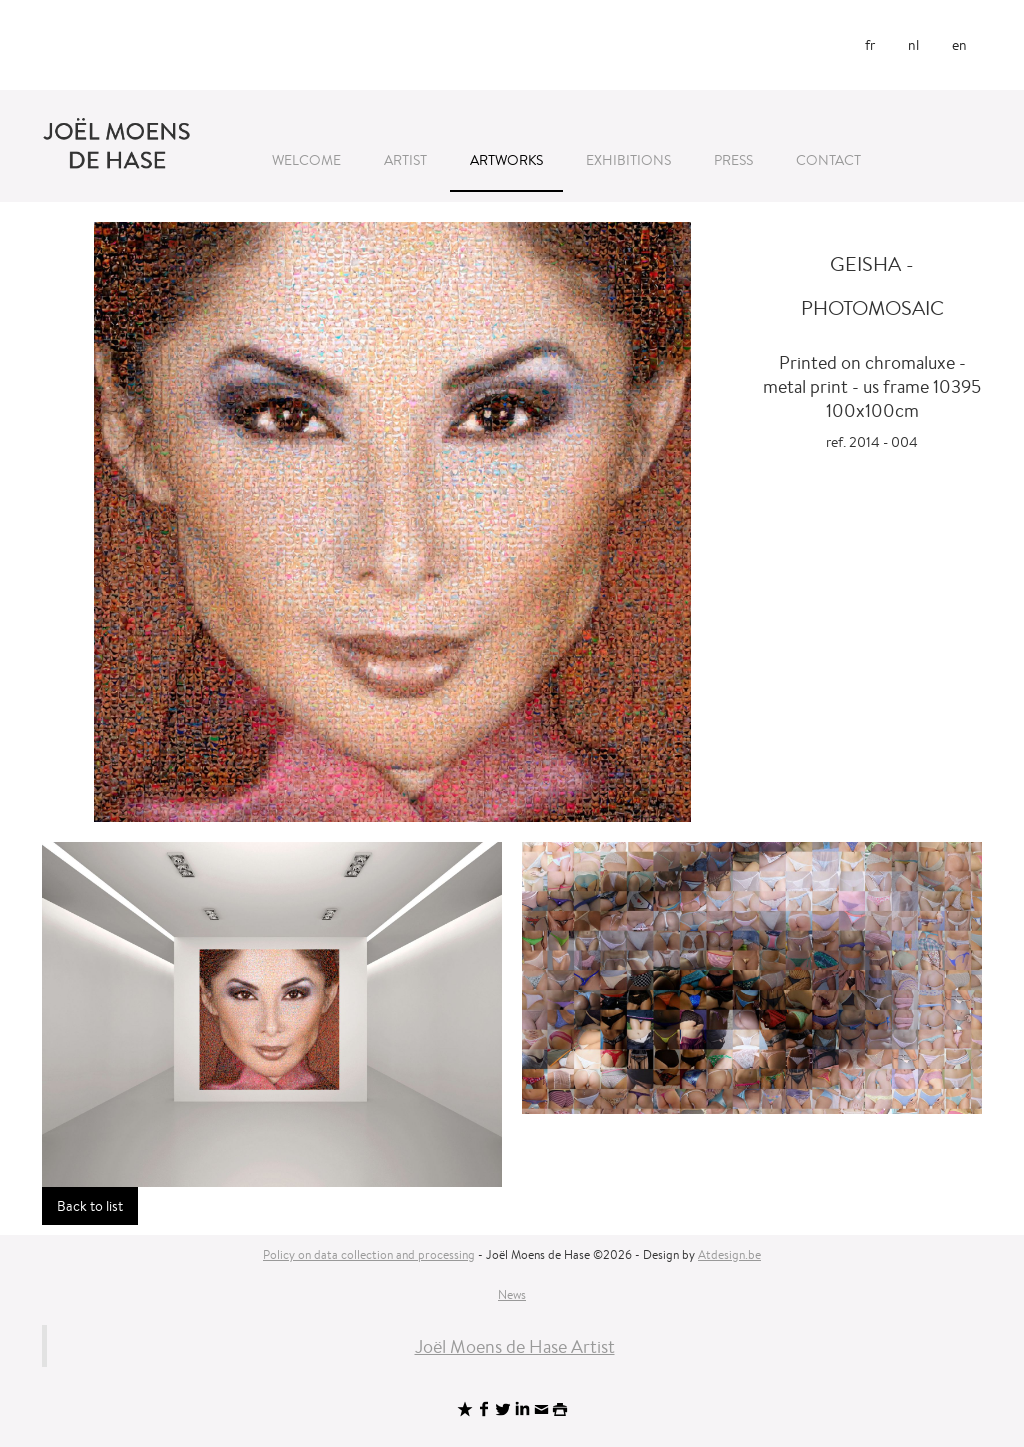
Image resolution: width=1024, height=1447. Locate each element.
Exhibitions (628, 160)
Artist (405, 160)
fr (870, 45)
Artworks (506, 160)
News (512, 1294)
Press (733, 160)
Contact (828, 160)
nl (913, 45)
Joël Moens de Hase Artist (515, 1346)
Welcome (306, 160)
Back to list (90, 1206)
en (959, 45)
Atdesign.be (729, 1254)
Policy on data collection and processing (369, 1254)
